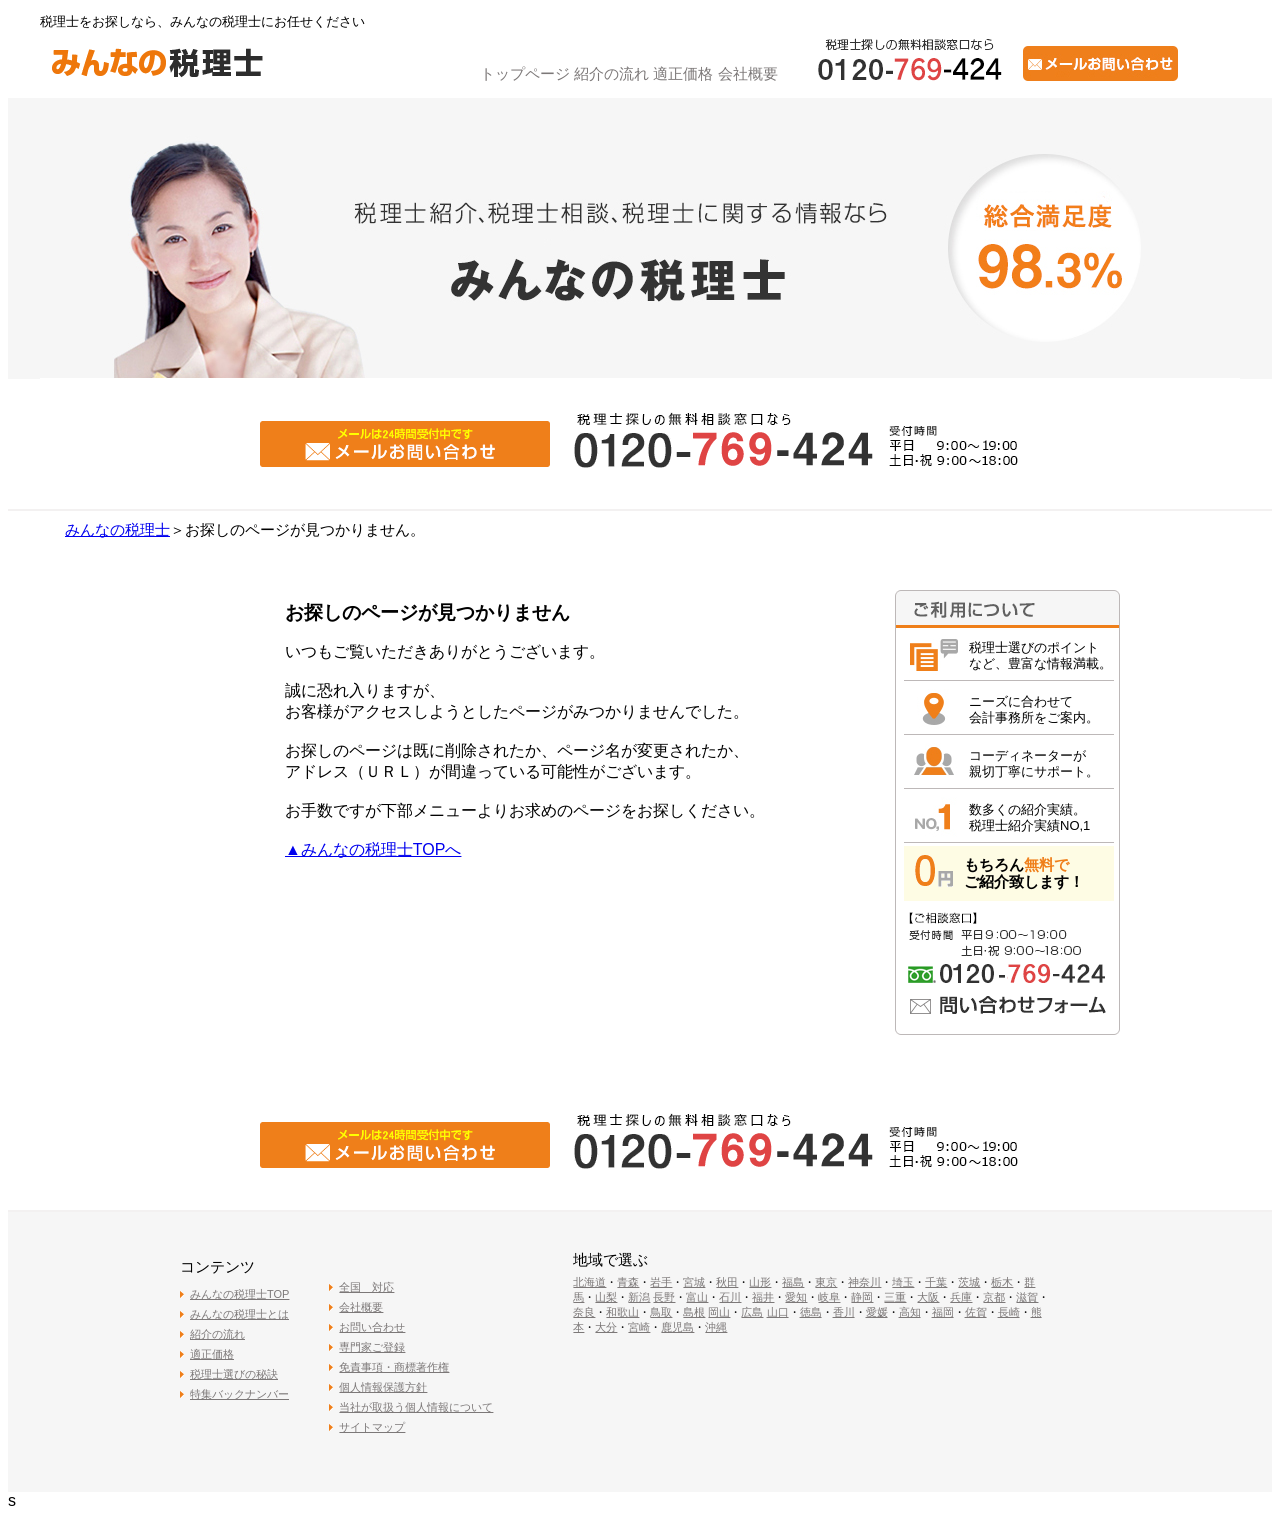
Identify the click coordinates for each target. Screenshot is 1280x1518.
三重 (895, 1297)
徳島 (811, 1312)
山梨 (606, 1297)
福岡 (943, 1312)
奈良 (584, 1312)
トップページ (525, 73)
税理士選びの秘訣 (234, 1374)
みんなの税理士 (117, 529)
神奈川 (864, 1282)
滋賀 (1027, 1297)
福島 (793, 1282)
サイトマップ (372, 1427)
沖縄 (716, 1327)
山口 (778, 1312)
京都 (994, 1297)
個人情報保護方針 (383, 1387)
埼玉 (903, 1282)
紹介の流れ (611, 73)
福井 (763, 1297)
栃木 (1002, 1282)
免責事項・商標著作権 (394, 1367)
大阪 (928, 1297)
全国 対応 (366, 1287)
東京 (826, 1282)
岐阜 (829, 1297)
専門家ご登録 (372, 1347)
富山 (697, 1297)
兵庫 (961, 1297)
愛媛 (877, 1312)
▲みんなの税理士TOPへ (373, 849)
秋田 (727, 1282)
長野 (664, 1297)
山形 (760, 1282)
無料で (1046, 864)
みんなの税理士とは (239, 1314)
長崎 (1009, 1312)
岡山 (719, 1312)
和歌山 (622, 1312)
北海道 (589, 1282)
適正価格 (683, 73)
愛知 (796, 1297)
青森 (628, 1282)
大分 (606, 1327)
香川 (844, 1312)
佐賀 (976, 1312)
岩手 (661, 1282)
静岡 (862, 1297)
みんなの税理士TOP (239, 1294)
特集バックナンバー (239, 1394)
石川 (730, 1297)
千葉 (936, 1282)
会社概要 (748, 73)
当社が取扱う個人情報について (416, 1407)
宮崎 (639, 1327)
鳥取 (661, 1312)
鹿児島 (677, 1327)
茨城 (969, 1282)
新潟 (639, 1297)
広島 (752, 1312)
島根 (694, 1312)
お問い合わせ (372, 1327)
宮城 (694, 1282)
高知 (910, 1312)
